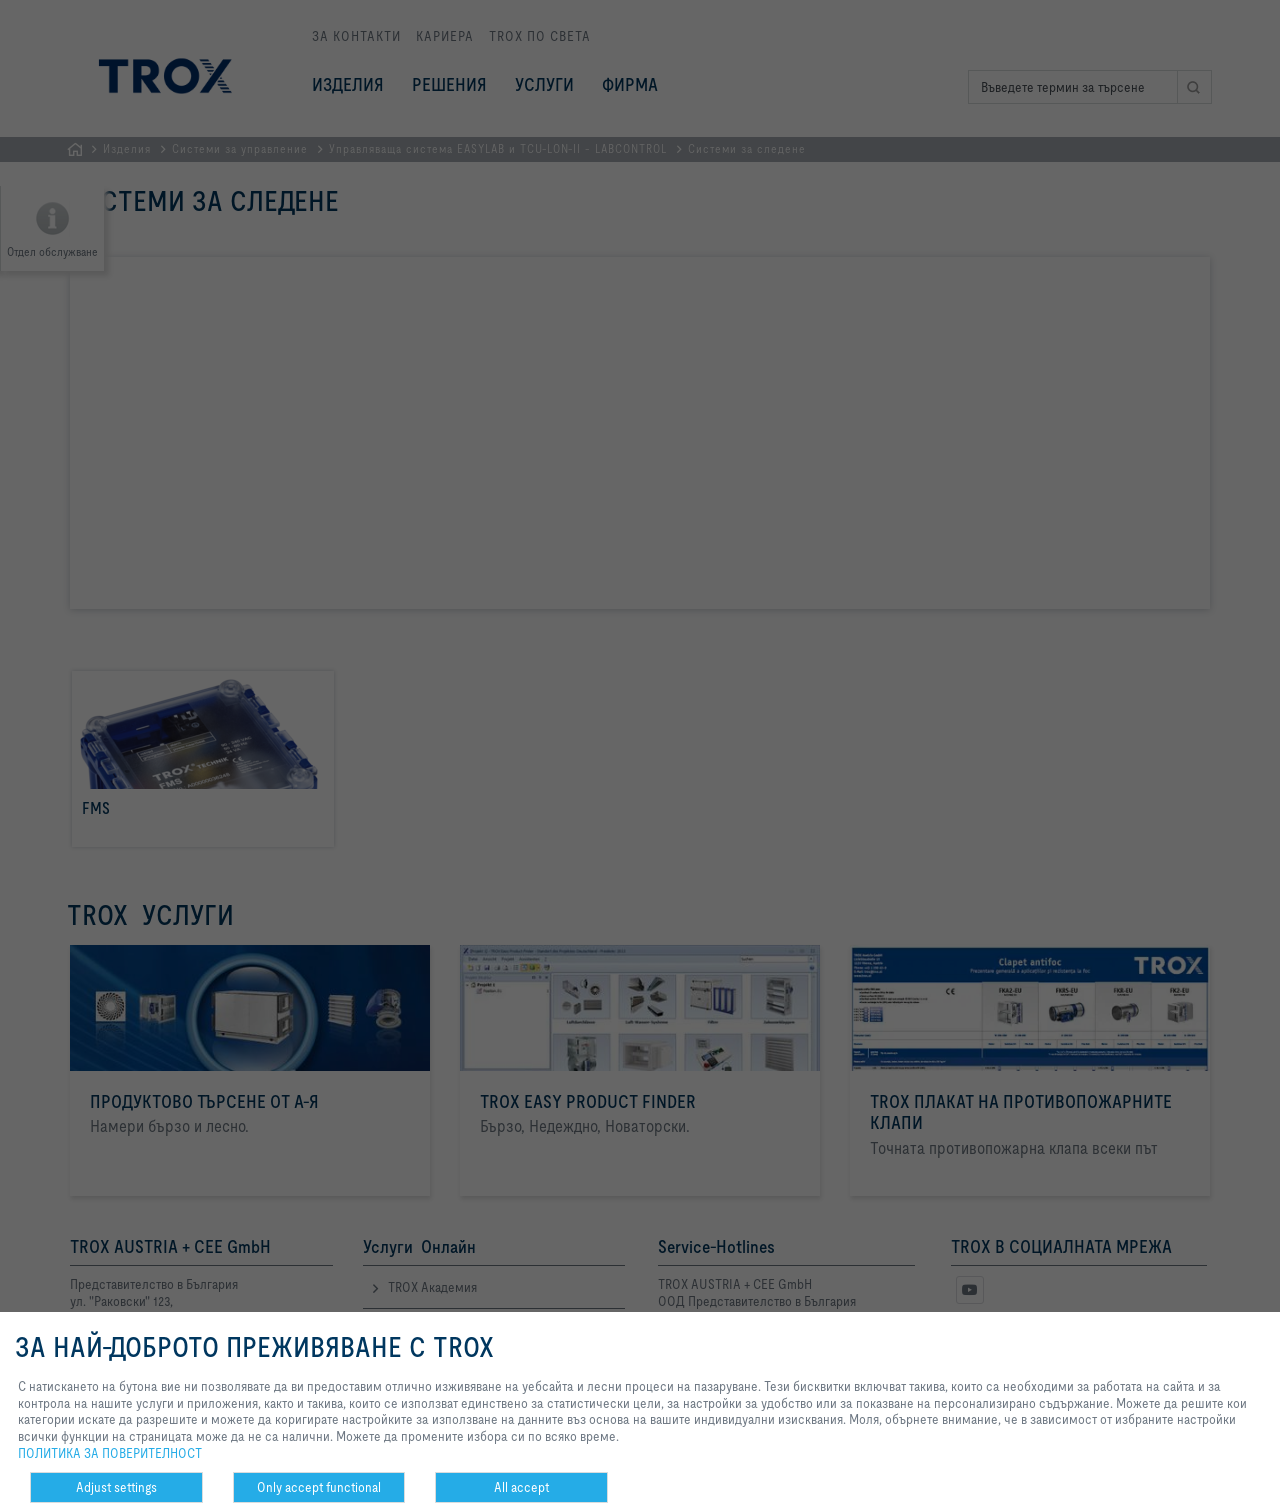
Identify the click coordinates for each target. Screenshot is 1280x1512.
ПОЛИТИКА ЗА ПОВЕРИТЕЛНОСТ (110, 1453)
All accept (521, 1487)
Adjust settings (116, 1487)
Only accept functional (319, 1487)
